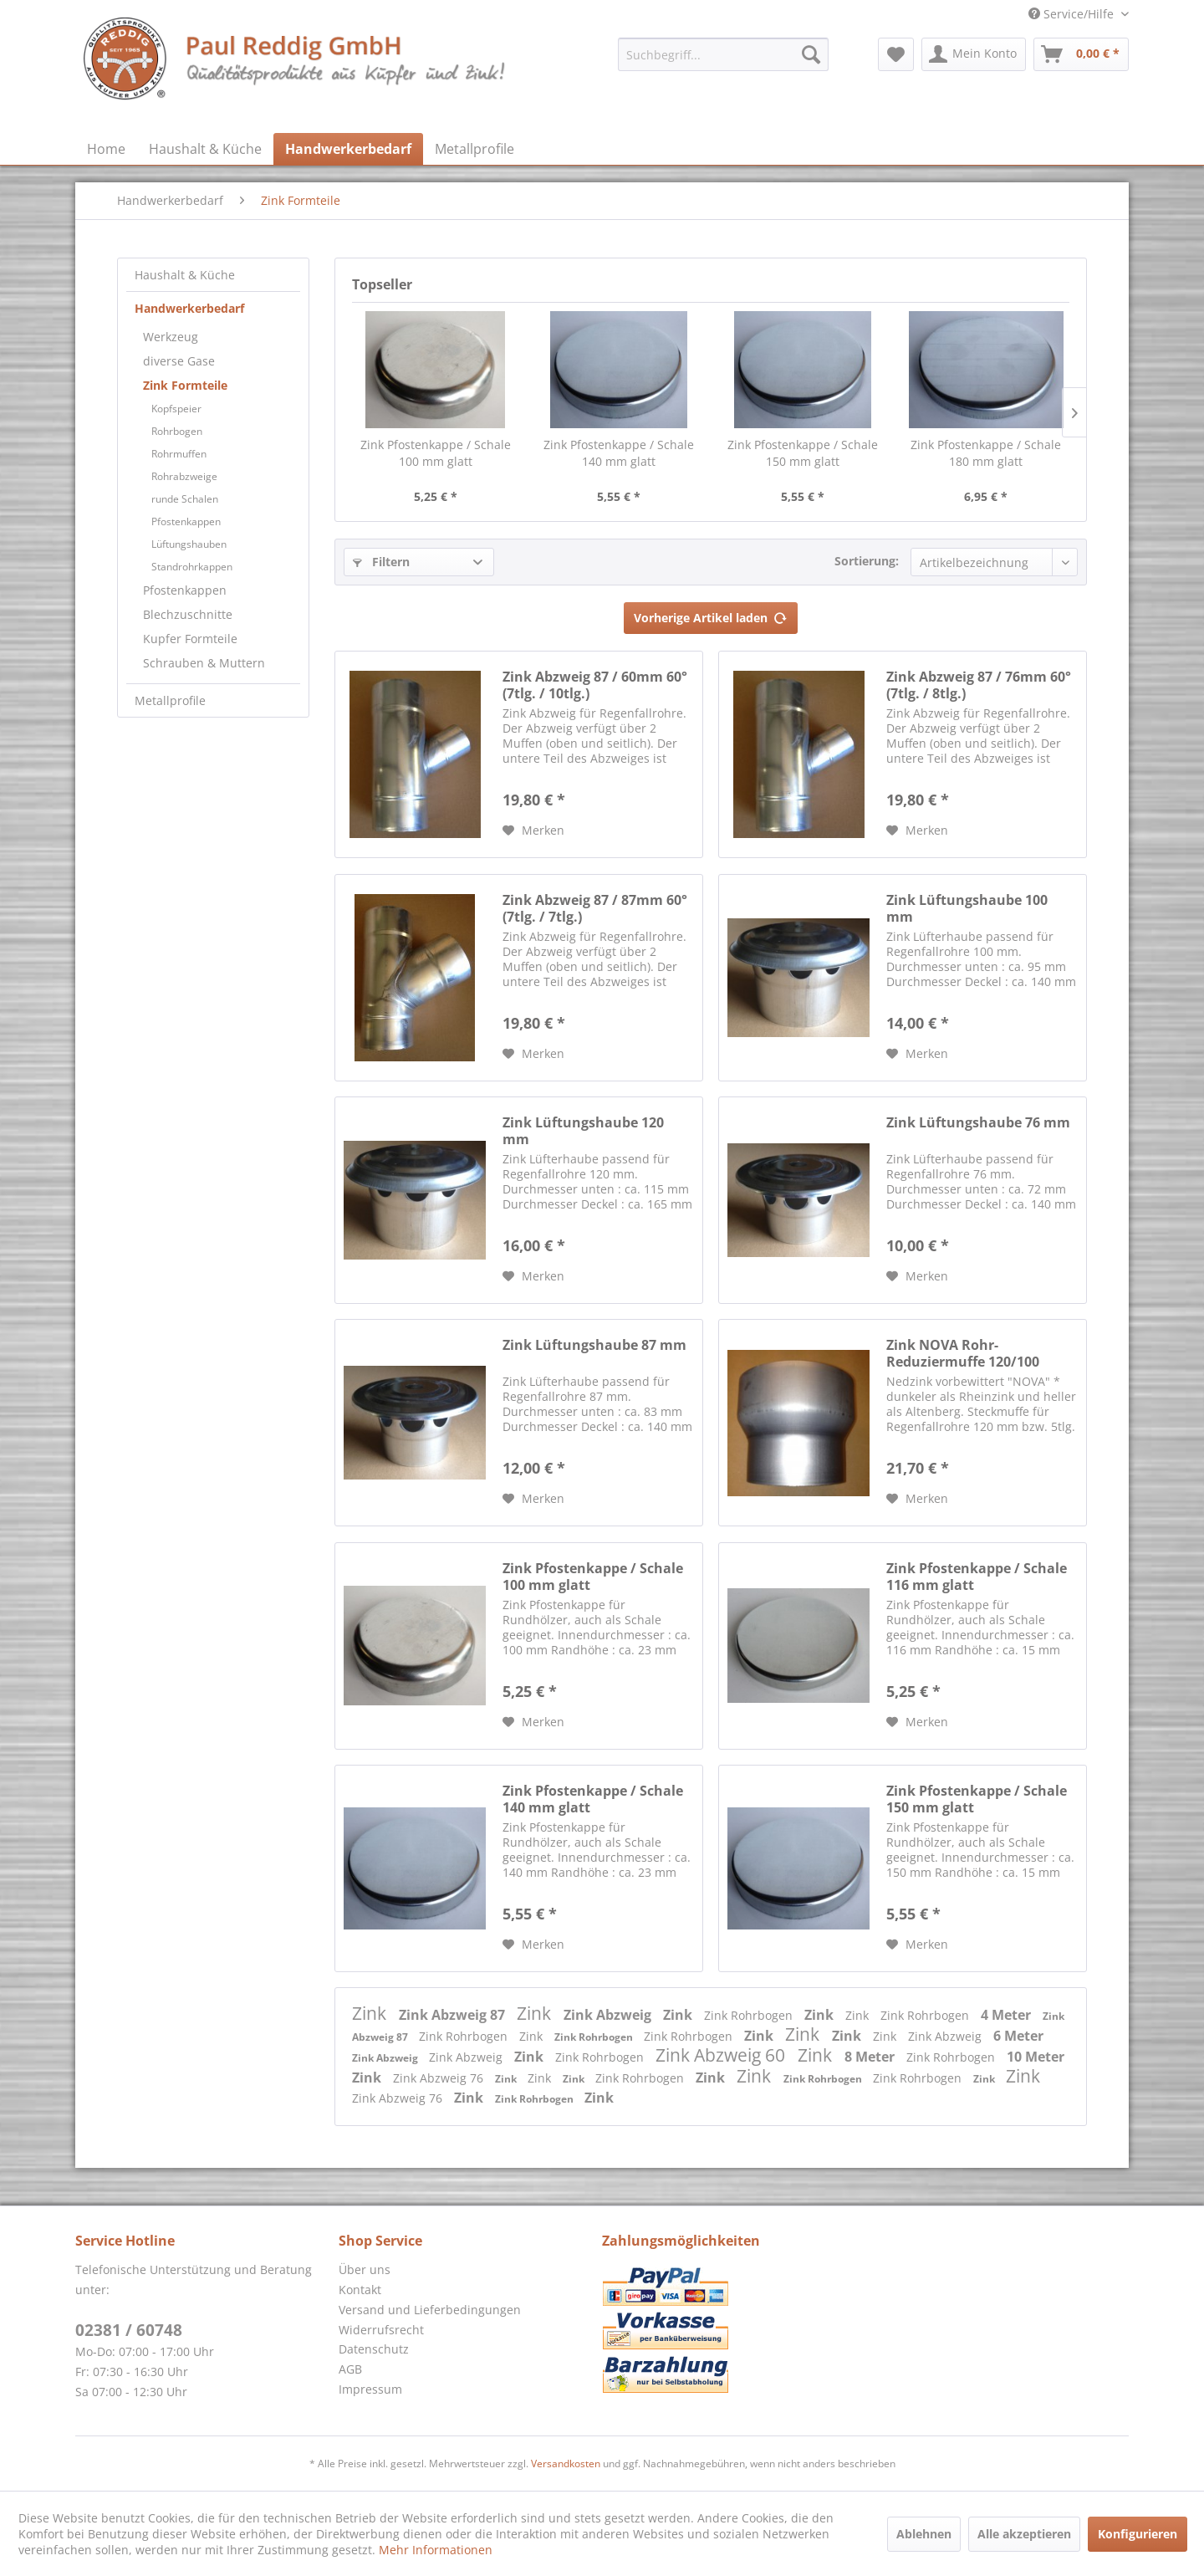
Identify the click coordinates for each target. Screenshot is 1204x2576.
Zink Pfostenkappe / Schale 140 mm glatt (618, 453)
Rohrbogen (176, 431)
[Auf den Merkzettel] (533, 830)
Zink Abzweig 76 (440, 2078)
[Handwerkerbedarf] (348, 149)
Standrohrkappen (191, 567)
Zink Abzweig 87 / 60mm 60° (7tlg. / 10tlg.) (595, 685)
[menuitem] (723, 54)
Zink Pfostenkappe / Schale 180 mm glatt (986, 453)
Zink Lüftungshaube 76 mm (978, 1123)
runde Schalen (184, 499)
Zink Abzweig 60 (722, 2055)
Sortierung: (866, 561)
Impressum (370, 2389)
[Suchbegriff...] (723, 54)
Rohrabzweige (184, 476)
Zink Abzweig (609, 2015)
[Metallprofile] (474, 149)
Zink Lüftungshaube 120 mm (583, 1130)
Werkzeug (170, 337)
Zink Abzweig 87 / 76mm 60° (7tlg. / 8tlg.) (978, 685)
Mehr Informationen (435, 2550)
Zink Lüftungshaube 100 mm (967, 908)
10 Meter (1035, 2056)
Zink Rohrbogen (750, 2015)
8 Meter (871, 2056)
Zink (371, 2013)
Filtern (381, 562)
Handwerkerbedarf (189, 308)
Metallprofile (170, 700)
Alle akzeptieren (1024, 2534)
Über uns (364, 2269)
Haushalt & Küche (185, 275)
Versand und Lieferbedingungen (430, 2310)
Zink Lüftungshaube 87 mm (594, 1345)
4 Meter (1007, 2015)
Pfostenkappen (186, 521)
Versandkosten (565, 2463)
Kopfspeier (176, 408)
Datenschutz (374, 2349)
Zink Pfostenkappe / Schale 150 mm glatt (802, 453)
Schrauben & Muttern (204, 663)
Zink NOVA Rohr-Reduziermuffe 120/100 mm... (962, 1353)
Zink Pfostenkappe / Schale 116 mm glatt (976, 1576)
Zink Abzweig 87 (453, 2015)
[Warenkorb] (1081, 54)
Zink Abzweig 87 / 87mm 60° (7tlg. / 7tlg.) (595, 908)
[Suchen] (811, 54)
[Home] (106, 149)
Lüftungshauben (189, 544)
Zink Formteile (185, 385)
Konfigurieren (1137, 2534)
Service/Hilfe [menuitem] (1072, 14)
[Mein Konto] (973, 54)
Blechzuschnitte (187, 614)
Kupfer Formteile (190, 639)
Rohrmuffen (179, 454)
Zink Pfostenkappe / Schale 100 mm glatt (435, 453)
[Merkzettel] (896, 54)
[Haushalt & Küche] (205, 149)
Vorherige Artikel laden (711, 615)
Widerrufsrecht (381, 2330)
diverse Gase (179, 361)
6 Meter (1018, 2036)
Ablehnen (923, 2534)
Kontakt (360, 2289)
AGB (350, 2369)
